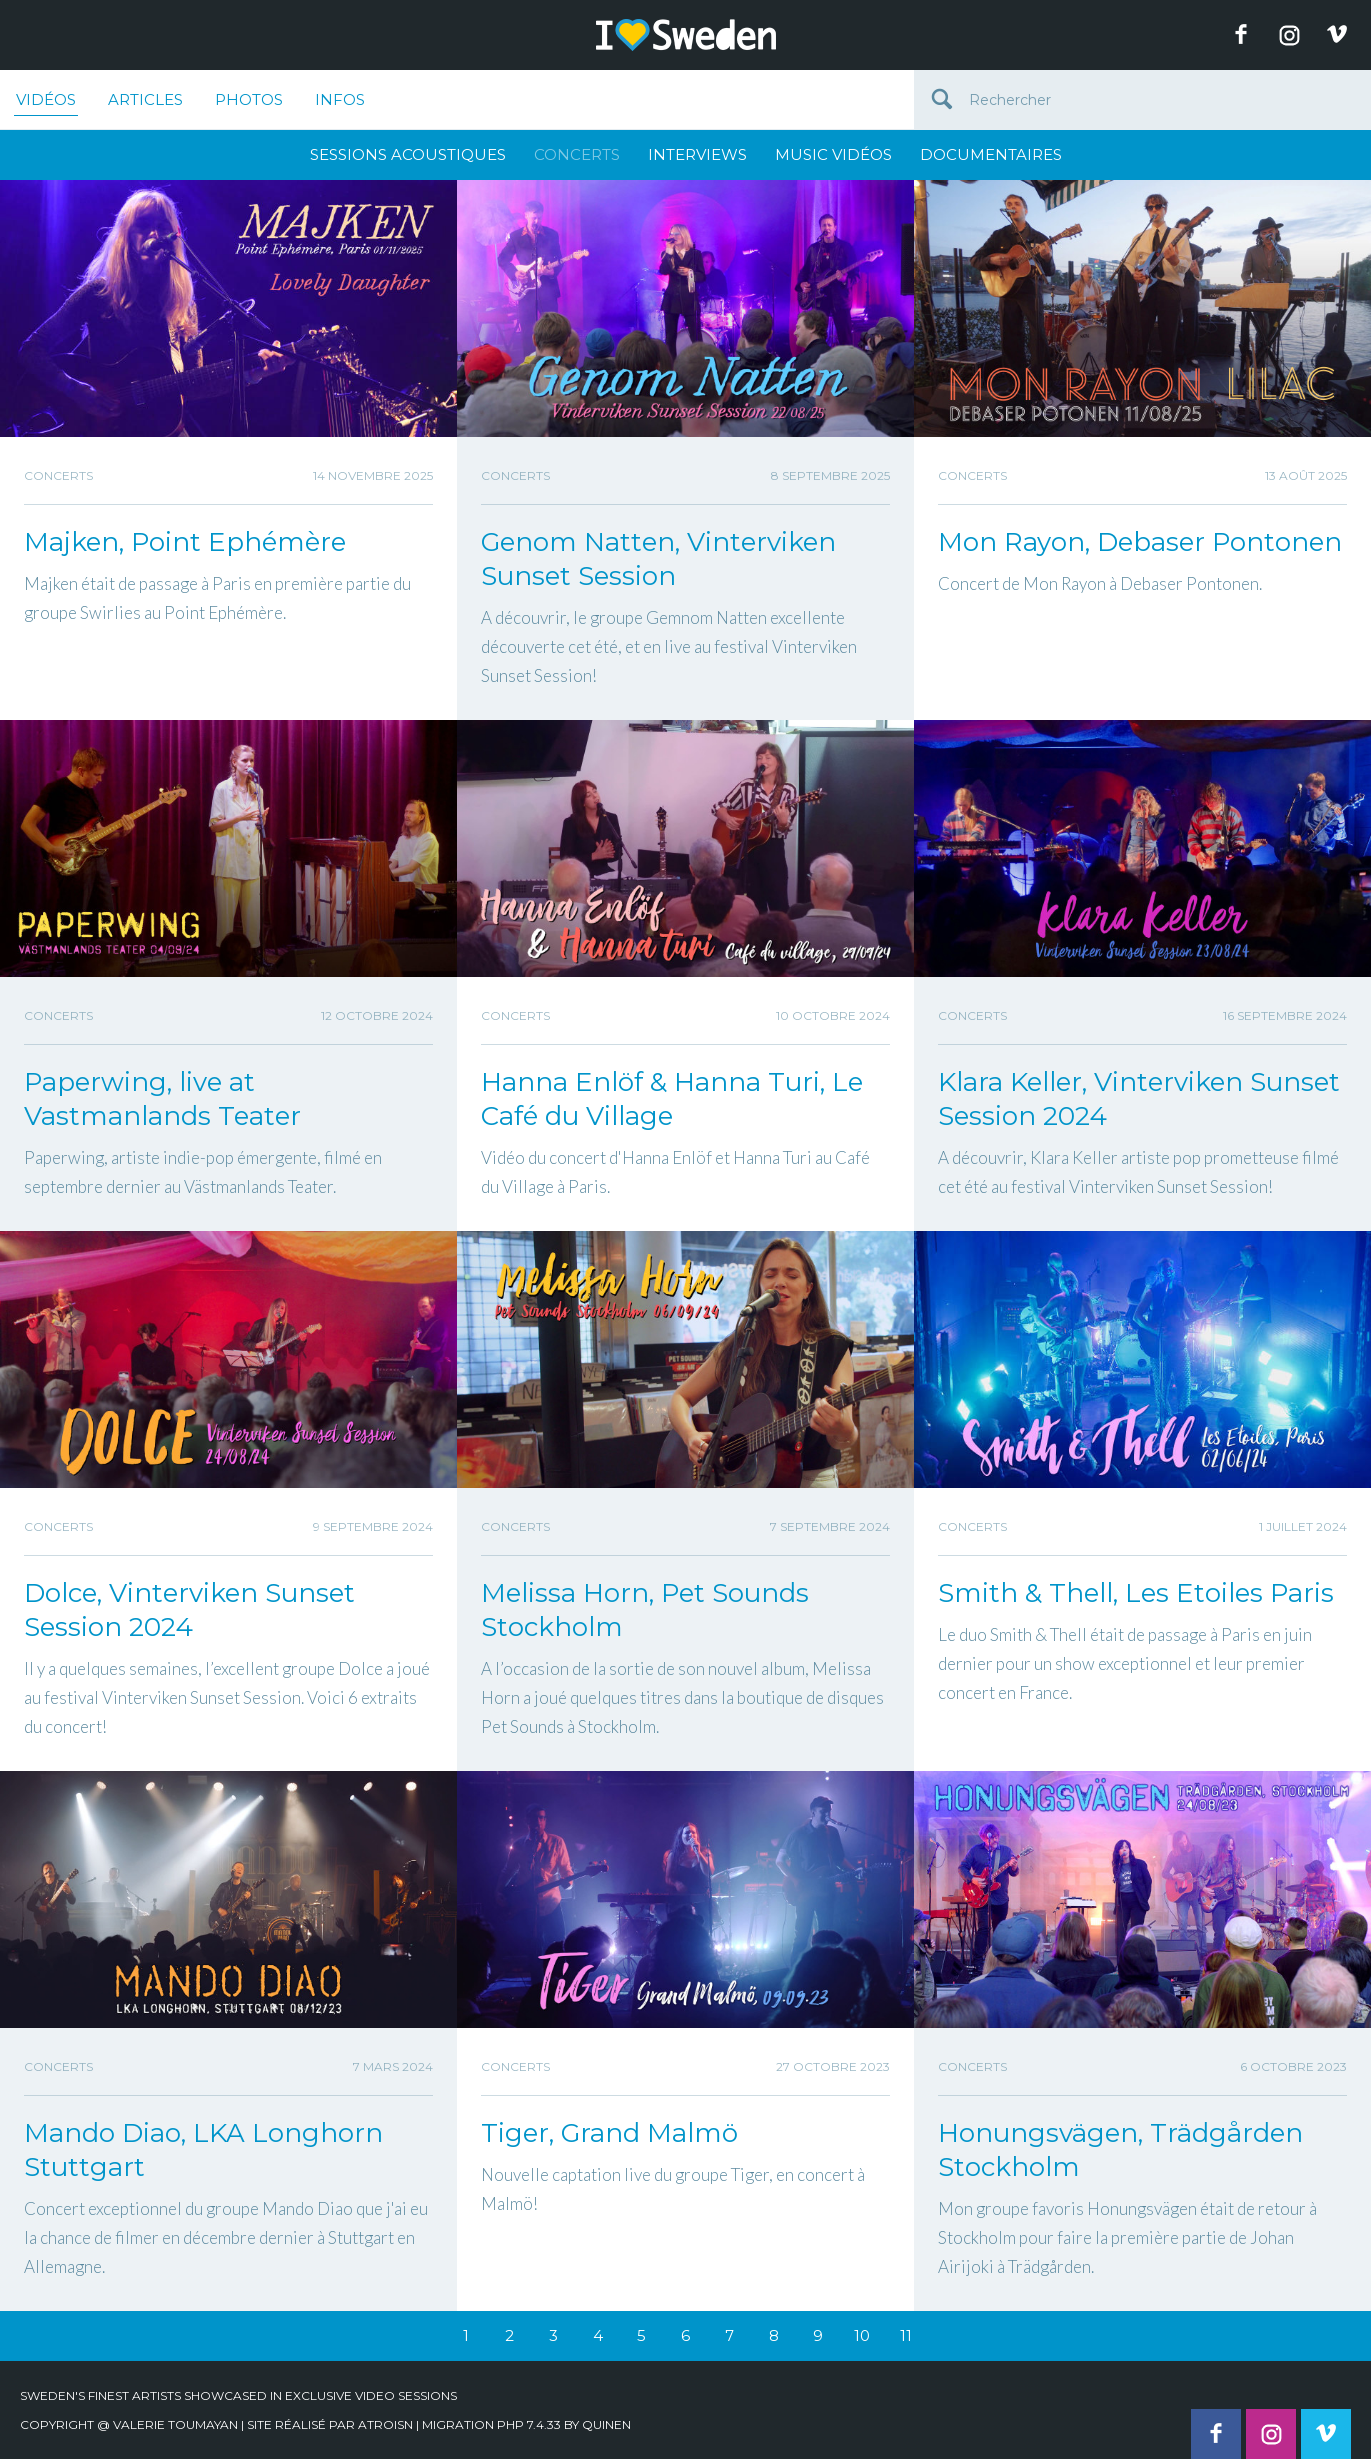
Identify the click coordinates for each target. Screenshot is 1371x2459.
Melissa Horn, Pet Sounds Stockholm (645, 1610)
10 (862, 2335)
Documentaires (991, 154)
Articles (145, 99)
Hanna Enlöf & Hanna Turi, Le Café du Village (672, 1099)
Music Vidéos (833, 154)
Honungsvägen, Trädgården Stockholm (1120, 2150)
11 (906, 2335)
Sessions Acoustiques (408, 154)
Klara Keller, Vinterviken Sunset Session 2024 (1139, 1099)
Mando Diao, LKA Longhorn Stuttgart (203, 2150)
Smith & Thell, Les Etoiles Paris (1136, 1593)
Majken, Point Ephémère (185, 542)
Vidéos (46, 103)
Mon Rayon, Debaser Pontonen (1140, 542)
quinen (606, 2424)
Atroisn (385, 2424)
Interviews (697, 154)
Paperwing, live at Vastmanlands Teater (162, 1099)
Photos (249, 99)
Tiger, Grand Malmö (609, 2133)
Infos (340, 99)
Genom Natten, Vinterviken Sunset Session (658, 559)
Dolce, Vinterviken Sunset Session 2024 (189, 1610)
